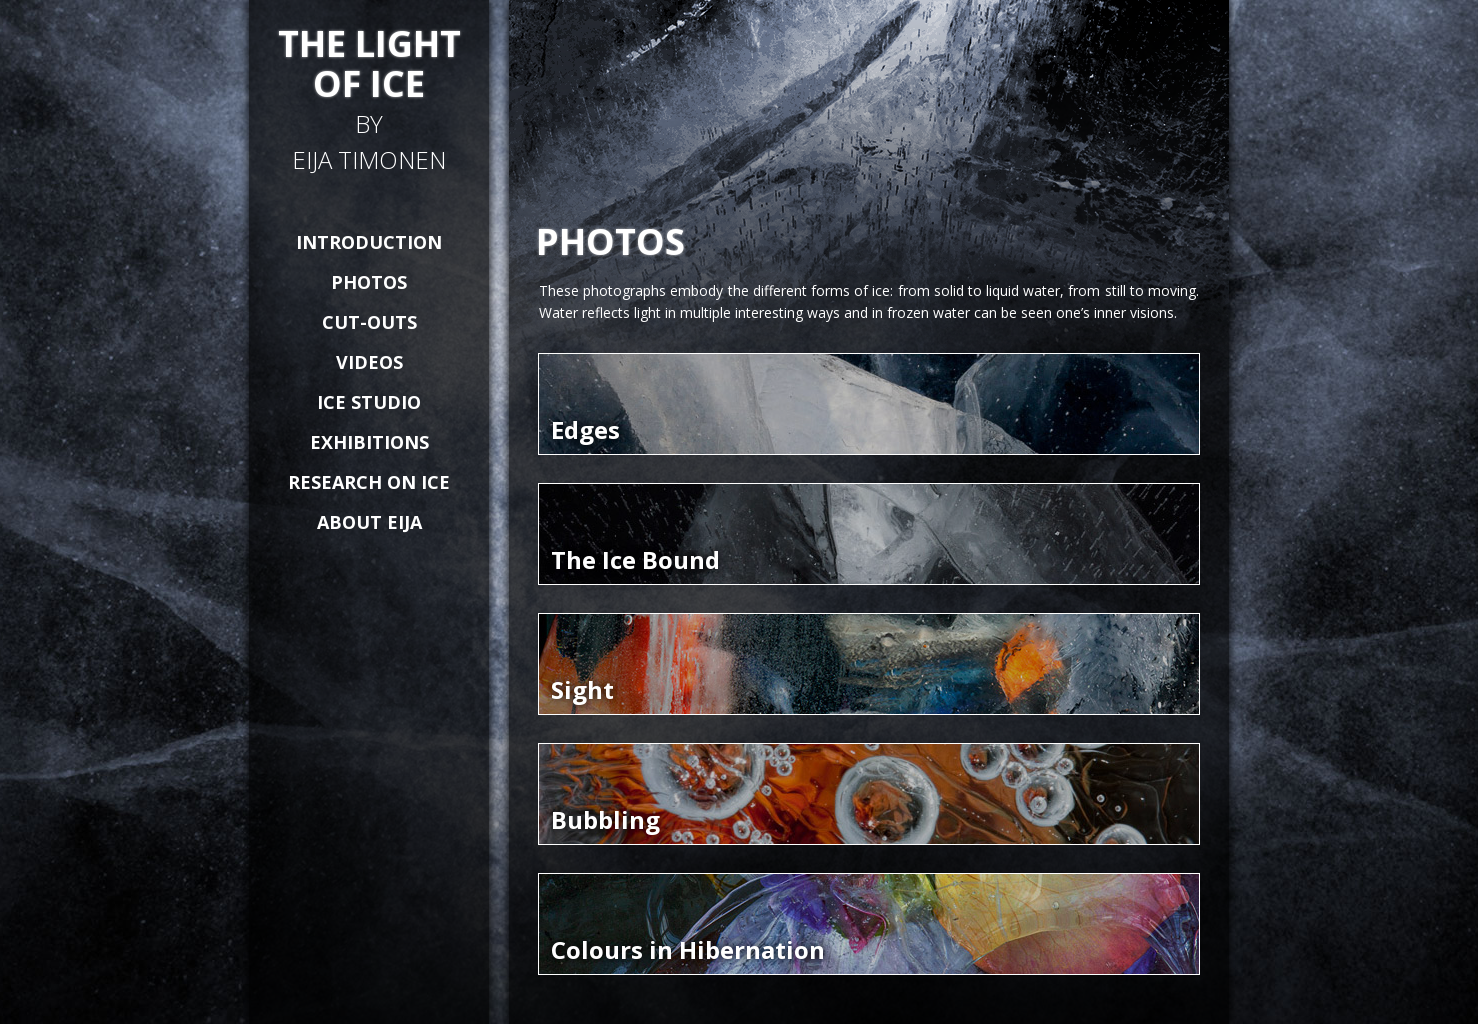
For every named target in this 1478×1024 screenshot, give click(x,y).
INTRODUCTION (369, 242)
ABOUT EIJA (369, 522)
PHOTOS (369, 282)
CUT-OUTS (369, 322)
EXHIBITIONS (369, 442)
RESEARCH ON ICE (369, 482)
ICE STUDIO (369, 402)
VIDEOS (369, 362)
